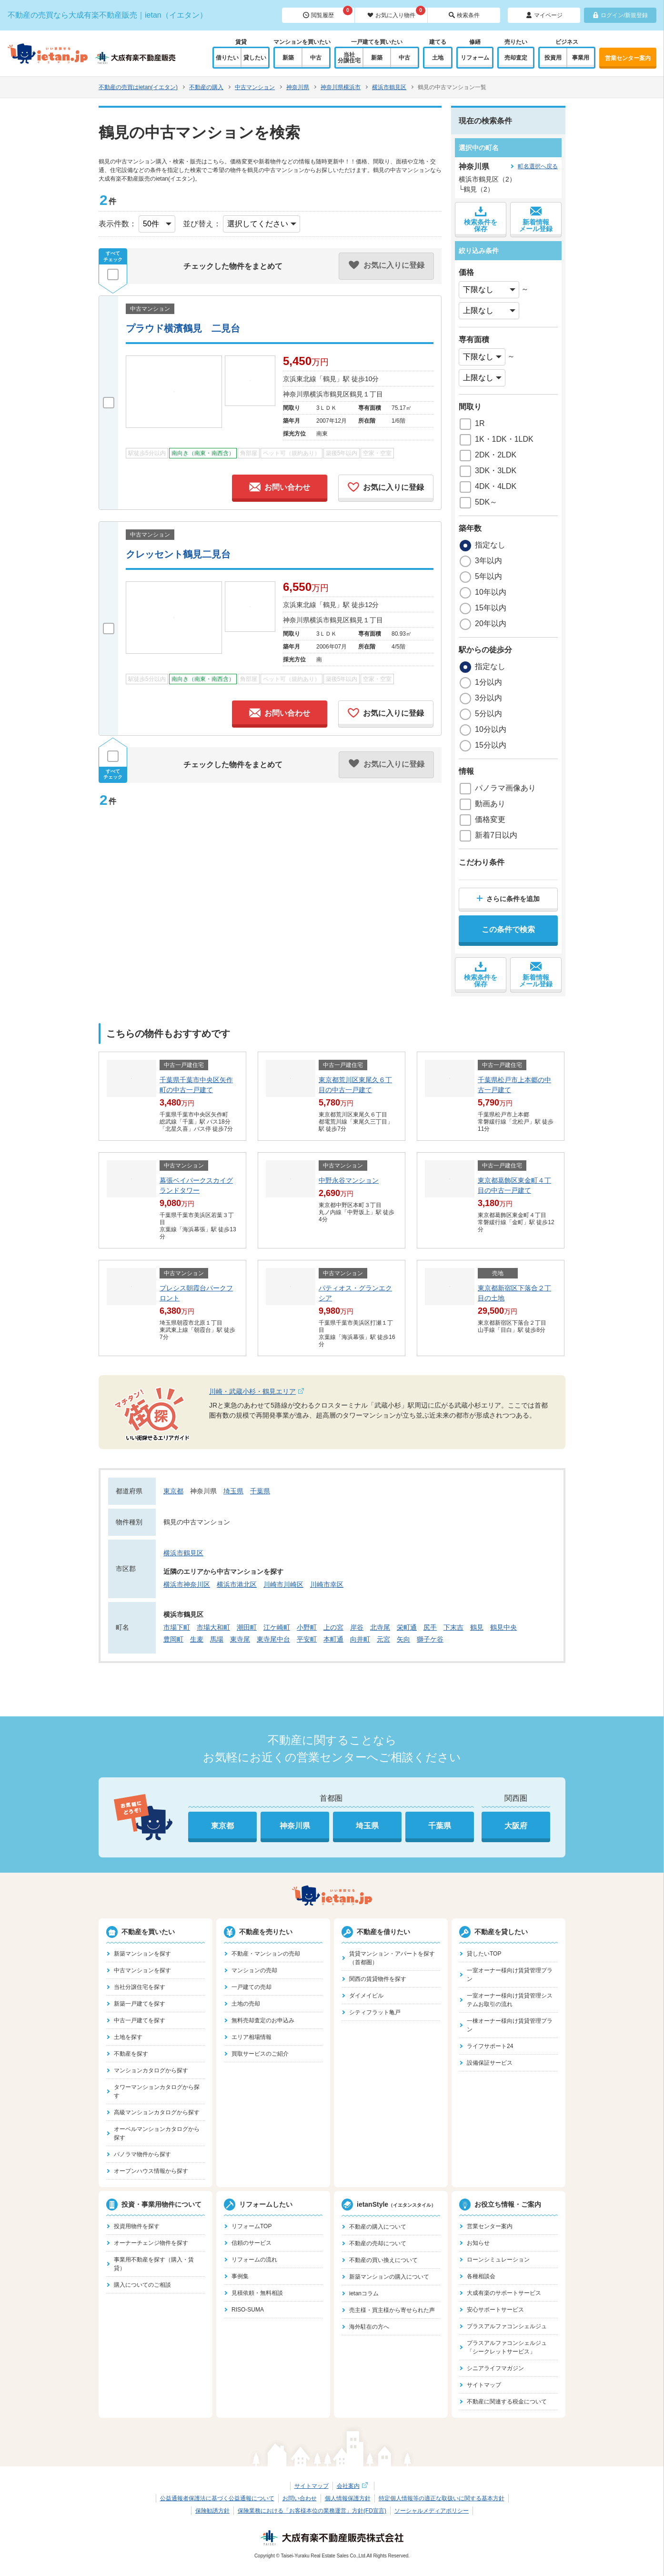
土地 (437, 57)
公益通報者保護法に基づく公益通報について (217, 2498)
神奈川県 (297, 87)
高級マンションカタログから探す (157, 2112)
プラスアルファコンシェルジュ (507, 2326)
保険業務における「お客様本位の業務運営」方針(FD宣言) (312, 2510)
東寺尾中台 (273, 1639)
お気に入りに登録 (386, 487)
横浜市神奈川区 (186, 1584)
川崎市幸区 (326, 1584)
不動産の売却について (377, 2243)
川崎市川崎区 (283, 1584)
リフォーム (475, 57)
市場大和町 (213, 1627)
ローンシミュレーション (498, 2259)
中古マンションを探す (142, 1970)
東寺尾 (240, 1639)
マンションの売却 (254, 1970)
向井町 (360, 1639)
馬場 (216, 1639)
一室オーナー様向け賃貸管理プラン (510, 1974)
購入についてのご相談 (142, 2285)
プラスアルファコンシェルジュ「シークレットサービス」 (507, 2347)
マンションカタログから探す (151, 2070)
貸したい (254, 57)
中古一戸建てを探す (139, 2020)
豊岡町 (173, 1639)
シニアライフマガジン (495, 2368)
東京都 (173, 1491)
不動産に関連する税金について (507, 2401)
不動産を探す (131, 2053)
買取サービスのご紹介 (260, 2053)
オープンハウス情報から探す (151, 2171)
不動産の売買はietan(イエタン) (138, 87)
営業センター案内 (628, 58)
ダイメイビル (366, 1995)
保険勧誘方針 (212, 2510)
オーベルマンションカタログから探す (157, 2133)
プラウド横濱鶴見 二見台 (183, 328)
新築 (288, 57)
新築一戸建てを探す (139, 2003)
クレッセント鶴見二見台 (178, 554)
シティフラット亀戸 (375, 2012)
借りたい (227, 57)
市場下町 (176, 1627)
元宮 (383, 1639)
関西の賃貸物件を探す (377, 1979)
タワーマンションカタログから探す (157, 2091)
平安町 (307, 1639)
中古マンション (255, 87)
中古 (316, 57)
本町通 (333, 1639)
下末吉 (453, 1627)
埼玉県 (233, 1491)
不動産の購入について (377, 2226)
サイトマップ (484, 2385)
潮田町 (247, 1627)
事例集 (240, 2276)
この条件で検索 (508, 929)
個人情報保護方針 (348, 2498)
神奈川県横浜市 (341, 87)
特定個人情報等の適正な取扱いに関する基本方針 (441, 2498)
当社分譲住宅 (349, 57)
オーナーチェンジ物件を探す (151, 2243)
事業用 (580, 57)
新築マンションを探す (142, 1953)
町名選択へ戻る (538, 166)
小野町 (307, 1627)
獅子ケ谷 (430, 1639)
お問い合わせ (279, 487)
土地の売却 (245, 2003)
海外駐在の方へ (369, 2326)
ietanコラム (364, 2293)
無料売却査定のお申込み (262, 2020)
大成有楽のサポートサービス (504, 2293)
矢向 (403, 1639)
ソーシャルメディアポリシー (431, 2510)
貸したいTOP (484, 1953)
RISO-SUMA (247, 2309)
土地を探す (128, 2037)
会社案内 (353, 2486)
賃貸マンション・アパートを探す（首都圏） (392, 1958)
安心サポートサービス (495, 2309)
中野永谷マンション (349, 1180)
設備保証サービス (490, 2062)
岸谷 (356, 1627)
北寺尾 (380, 1627)
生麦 (196, 1639)
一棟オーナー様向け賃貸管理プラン (510, 2025)
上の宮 (333, 1627)
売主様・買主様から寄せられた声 (392, 2310)
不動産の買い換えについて (383, 2260)
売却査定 (515, 57)
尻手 (430, 1627)
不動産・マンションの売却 (265, 1953)
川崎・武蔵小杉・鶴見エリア (273, 1392)
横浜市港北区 (237, 1584)
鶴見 (476, 1627)
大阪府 (515, 1826)
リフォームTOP (251, 2226)
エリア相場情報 (251, 2037)
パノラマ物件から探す (142, 2154)
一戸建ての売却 (251, 1987)
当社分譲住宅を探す (139, 1987)
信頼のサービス (251, 2243)
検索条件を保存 (480, 219)
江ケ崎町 (276, 1627)
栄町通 (407, 1627)
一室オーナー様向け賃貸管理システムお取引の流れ (510, 2000)
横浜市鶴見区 (389, 87)
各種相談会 (481, 2276)
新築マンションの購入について (389, 2276)
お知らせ (478, 2243)
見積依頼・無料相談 (257, 2293)
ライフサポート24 (490, 2046)
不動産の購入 (206, 87)
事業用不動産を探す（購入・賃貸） (154, 2264)
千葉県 (260, 1491)
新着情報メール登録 (536, 219)
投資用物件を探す (137, 2226)
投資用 (553, 57)
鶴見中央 (503, 1627)
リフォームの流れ (254, 2259)
